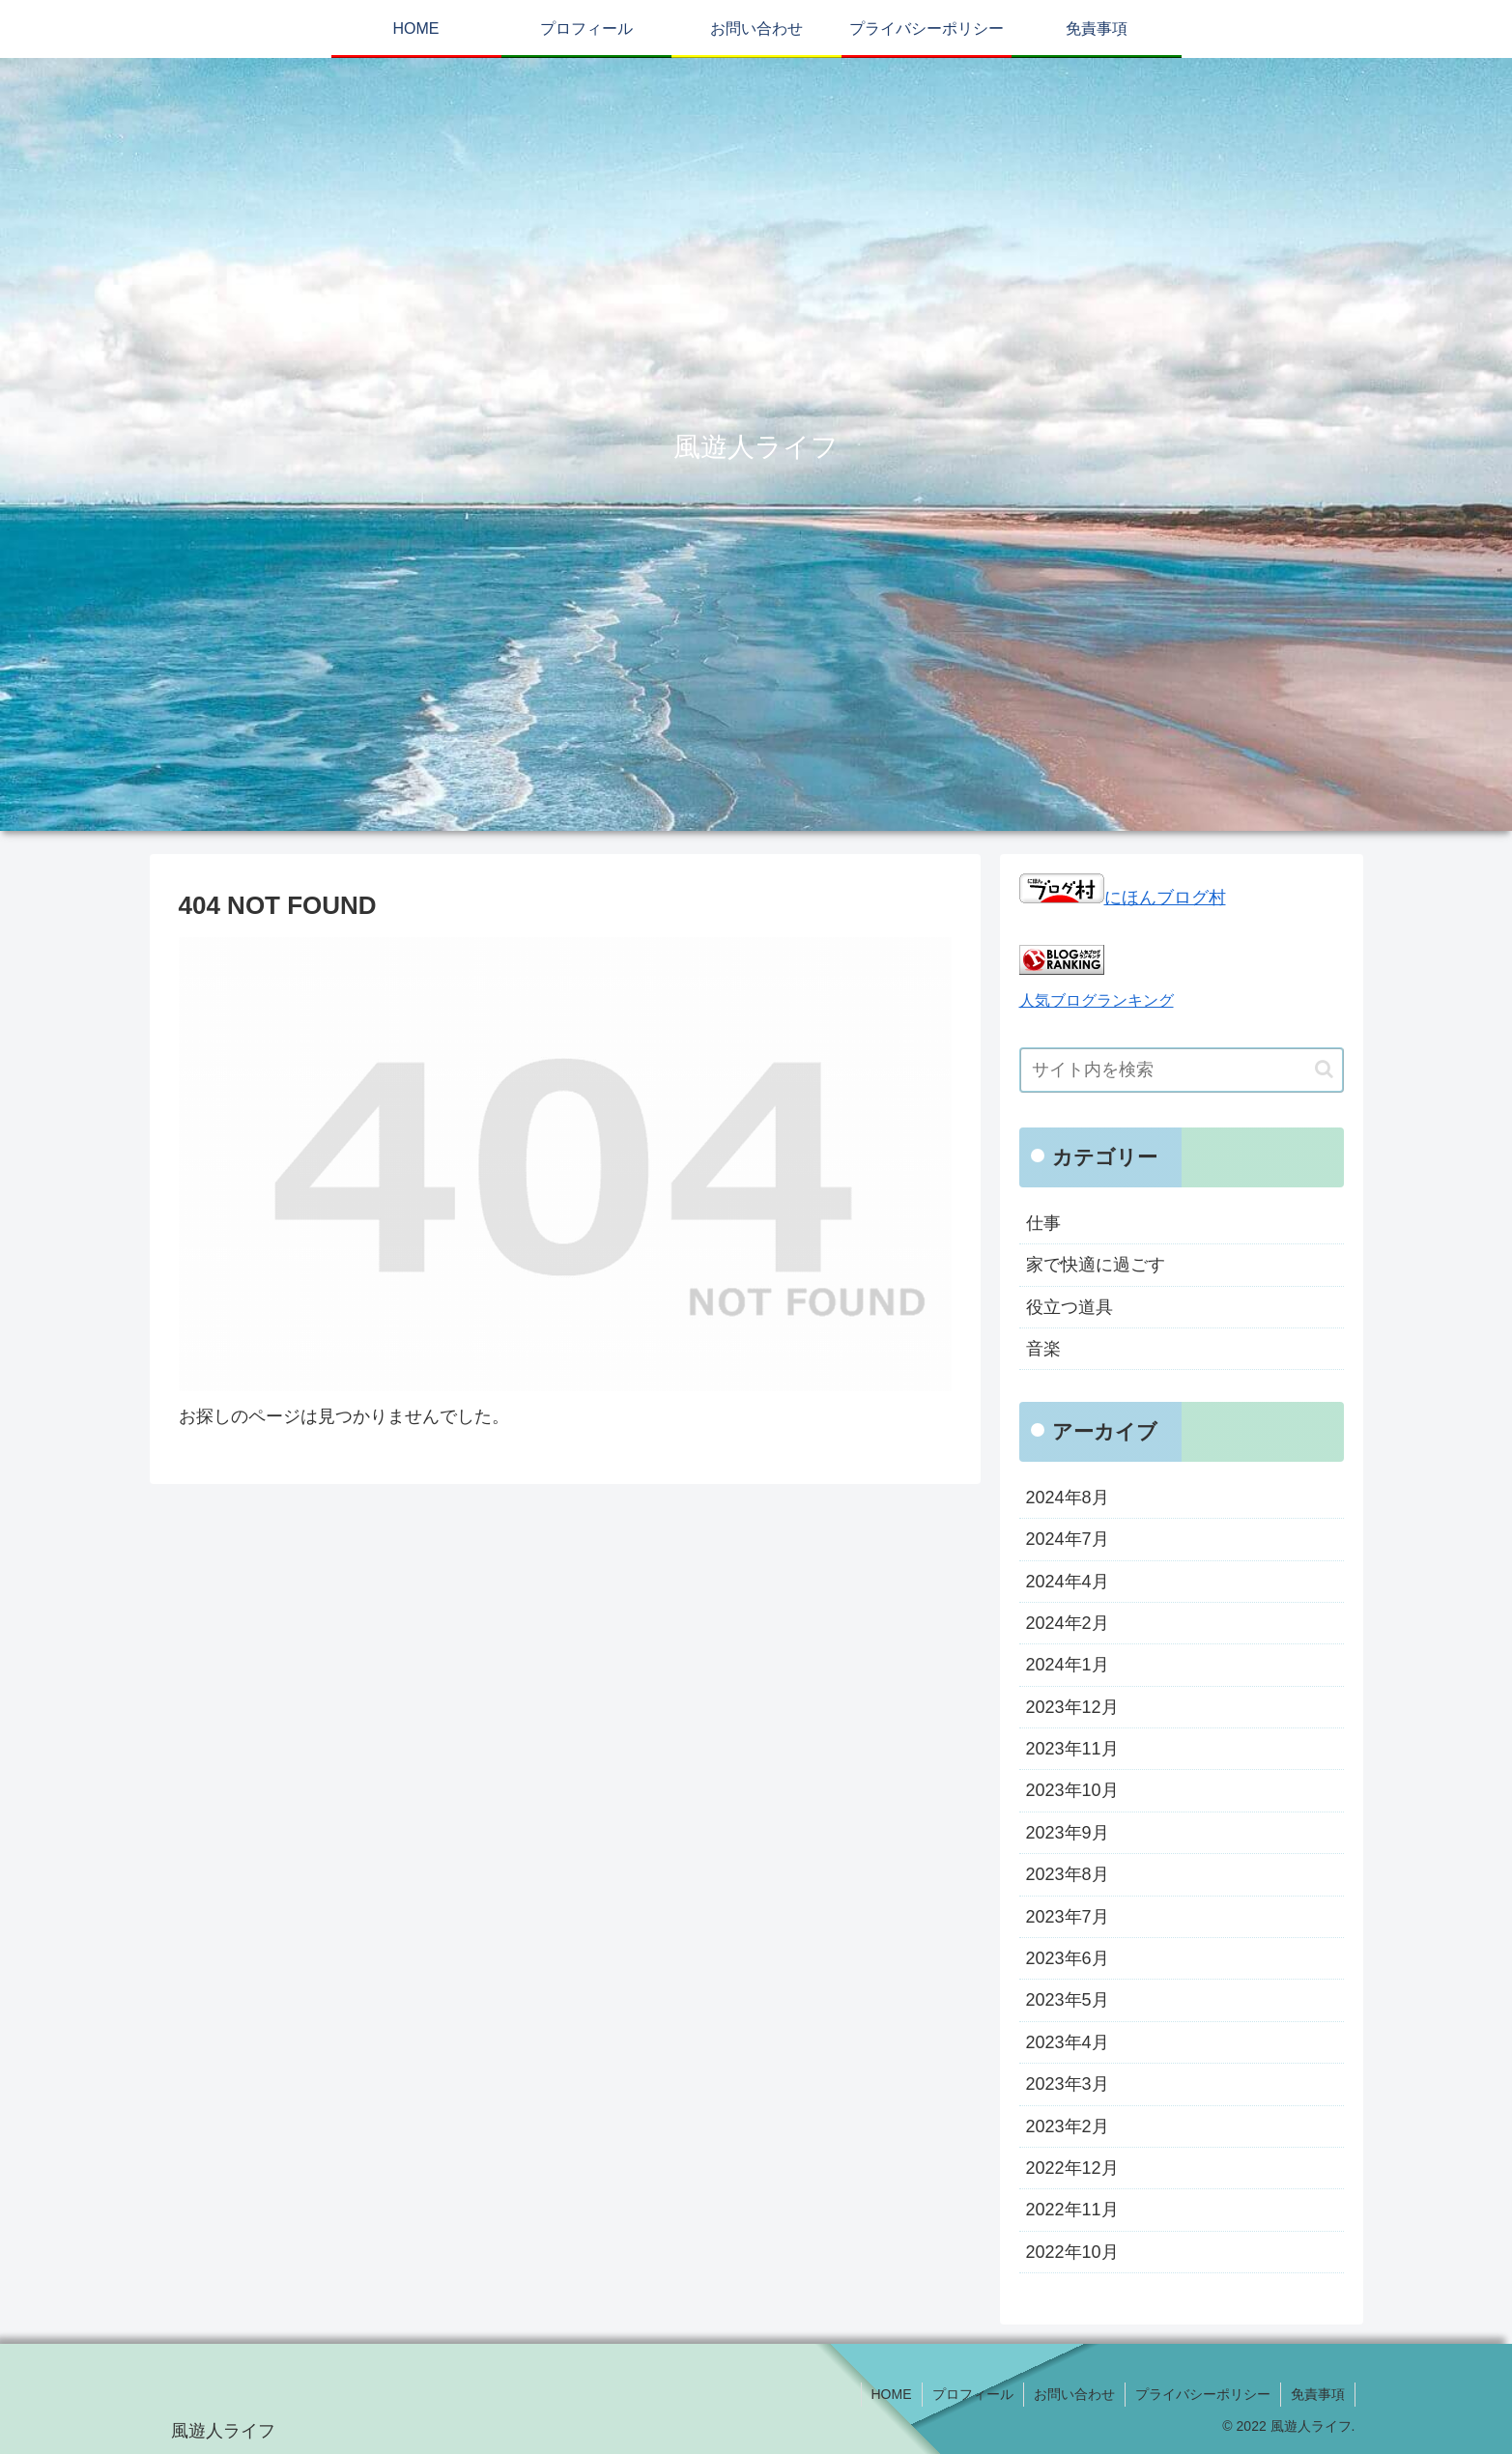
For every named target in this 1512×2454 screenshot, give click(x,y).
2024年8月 (1067, 1497)
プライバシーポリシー (1202, 2394)
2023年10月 (1072, 1790)
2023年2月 (1067, 2126)
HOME (891, 2394)
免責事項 (1318, 2394)
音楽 (1043, 1348)
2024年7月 (1067, 1539)
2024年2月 (1067, 1623)
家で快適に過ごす (1095, 1264)
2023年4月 (1067, 2042)
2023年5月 (1067, 2000)
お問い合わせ (1074, 2394)
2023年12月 (1072, 1707)
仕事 (1043, 1223)
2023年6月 (1067, 1958)
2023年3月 (1067, 2084)
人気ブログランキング (1096, 1000)
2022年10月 (1072, 2252)
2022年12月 (1072, 2168)
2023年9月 (1067, 1832)
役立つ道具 (1069, 1307)
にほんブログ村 (1122, 897)
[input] (1181, 1070)
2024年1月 (1067, 1664)
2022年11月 (1072, 2209)
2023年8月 (1067, 1874)
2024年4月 (1067, 1581)
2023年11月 (1072, 1748)
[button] (1324, 1069)
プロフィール (972, 2394)
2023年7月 (1067, 1916)
